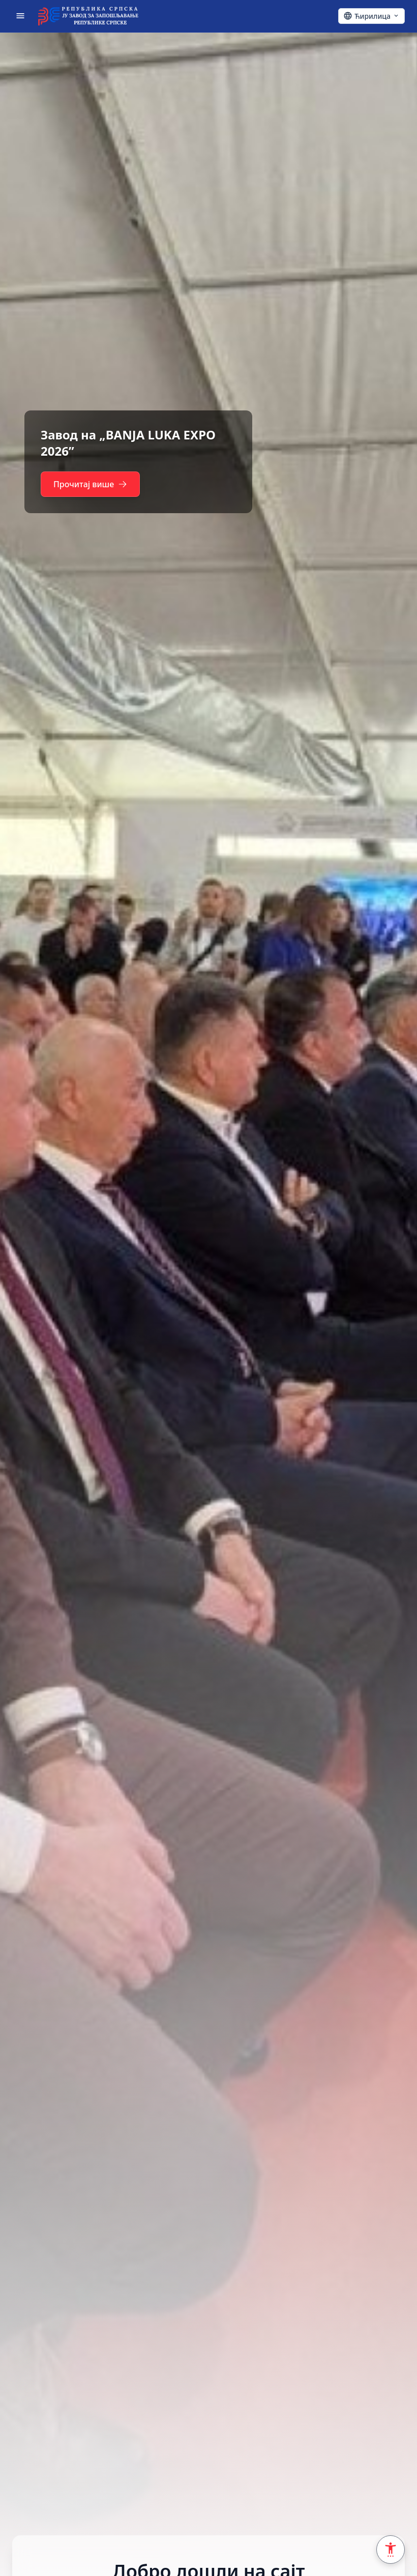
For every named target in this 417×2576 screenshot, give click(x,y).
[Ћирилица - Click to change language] (371, 16)
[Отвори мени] (20, 16)
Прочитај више (90, 484)
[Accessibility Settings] (390, 2549)
